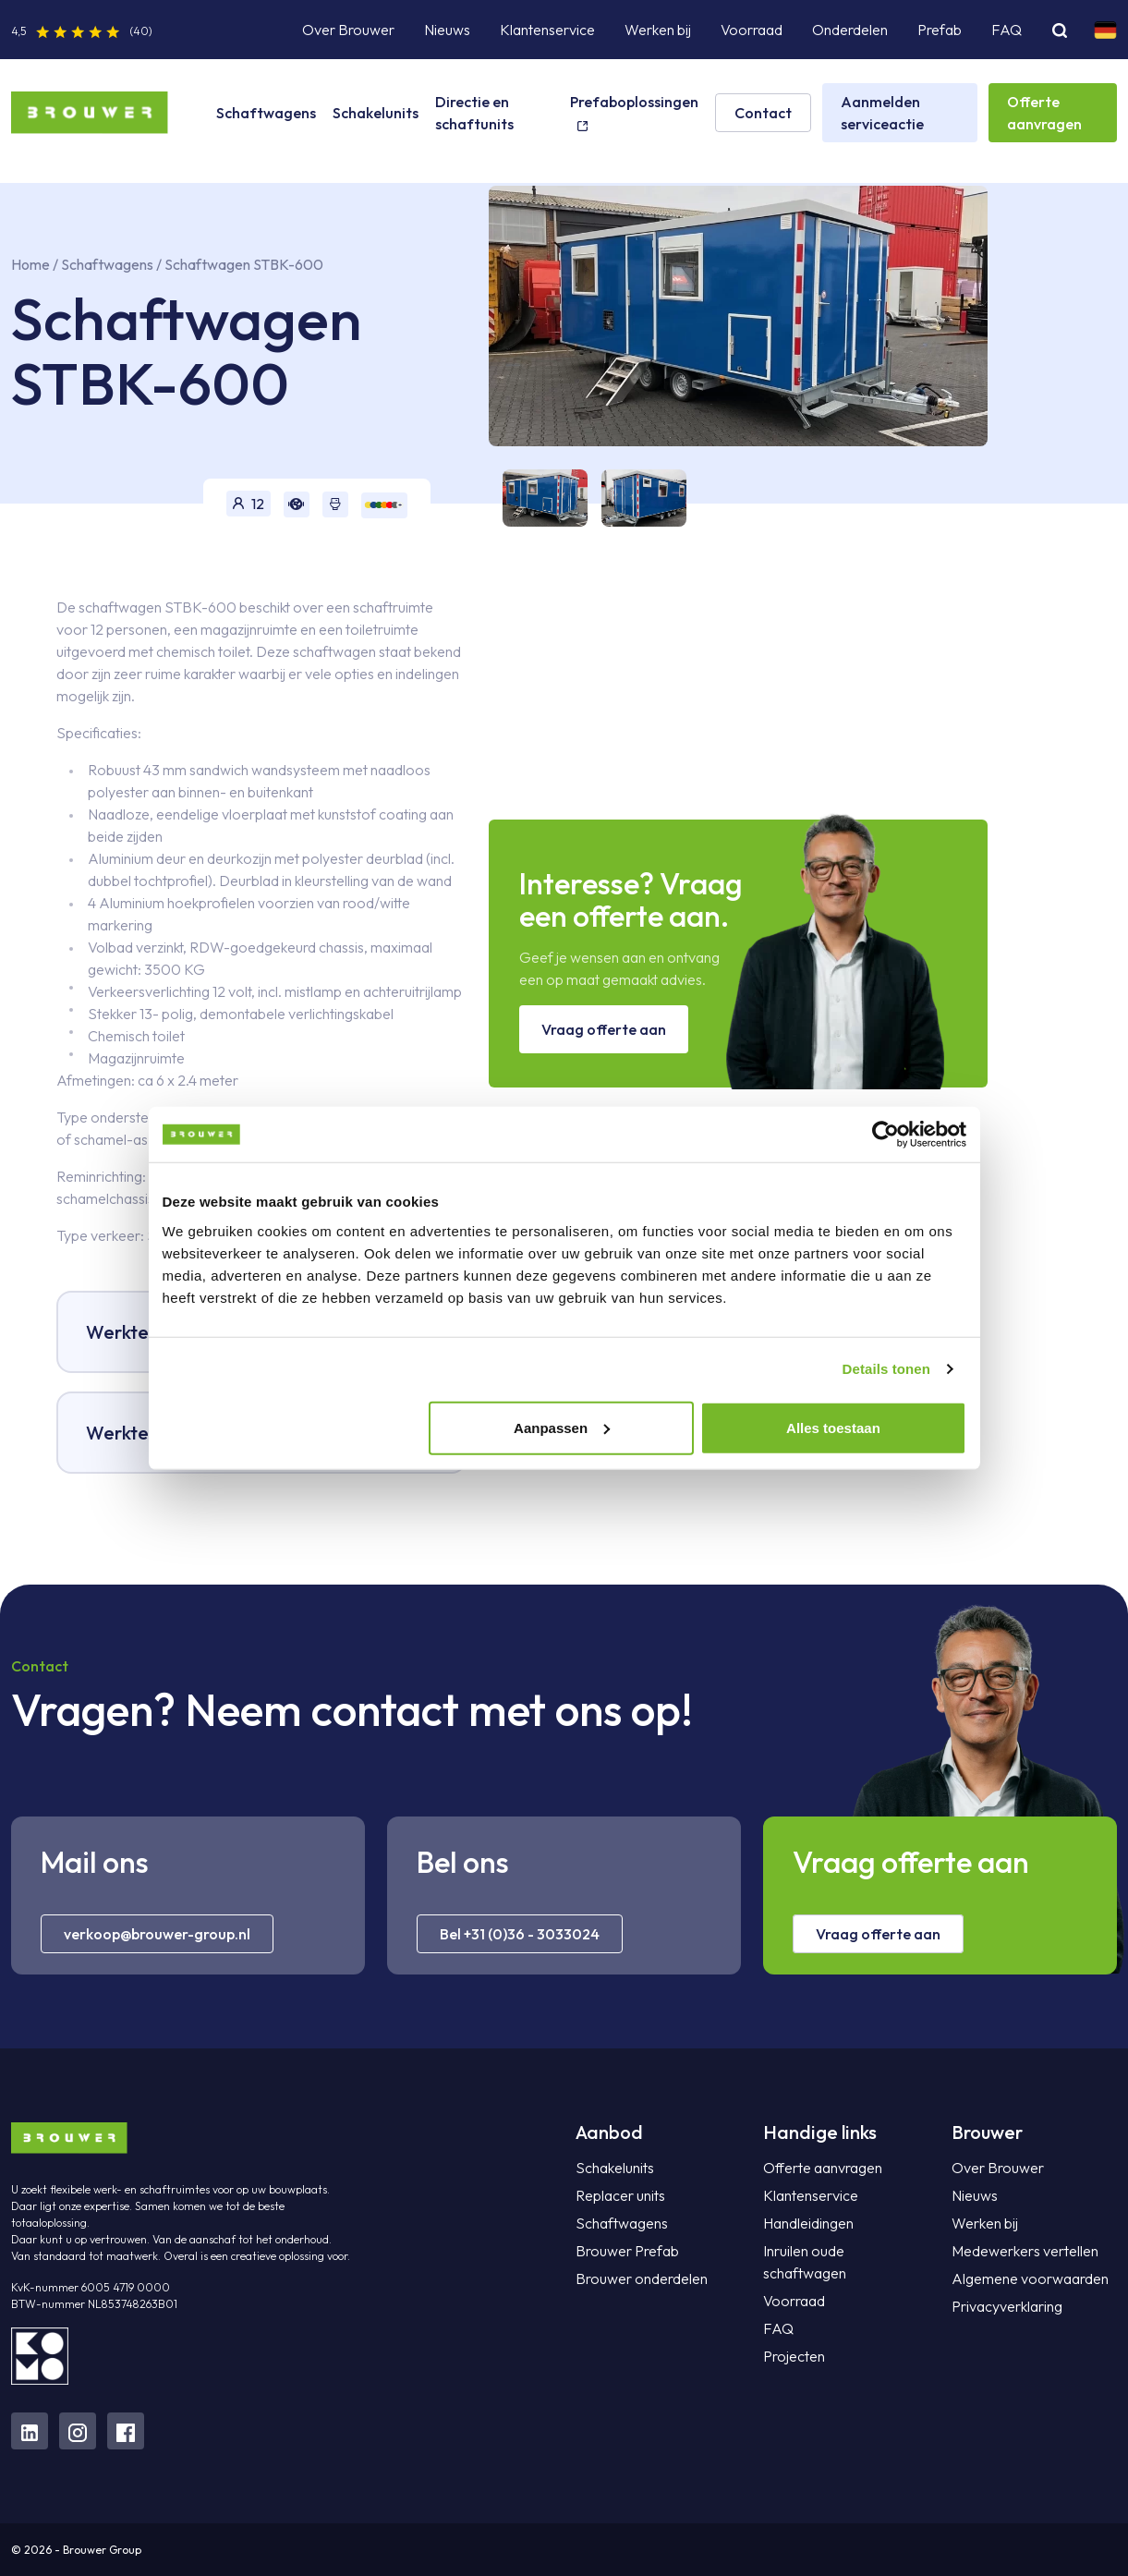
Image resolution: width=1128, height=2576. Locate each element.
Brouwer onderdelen (642, 2278)
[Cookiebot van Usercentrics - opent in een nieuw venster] (885, 1134)
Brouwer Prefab (627, 2251)
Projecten (794, 2356)
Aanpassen (562, 1427)
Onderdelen (850, 29)
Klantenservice (547, 29)
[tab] (538, 498)
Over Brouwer (348, 29)
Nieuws (447, 29)
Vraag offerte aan (603, 1029)
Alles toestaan (833, 1427)
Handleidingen (808, 2223)
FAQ (1006, 29)
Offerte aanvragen (1044, 112)
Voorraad (751, 29)
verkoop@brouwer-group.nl (157, 1934)
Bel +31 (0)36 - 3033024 (520, 1934)
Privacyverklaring (1007, 2306)
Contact (763, 112)
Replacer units (620, 2195)
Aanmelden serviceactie (882, 112)
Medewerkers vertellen (1025, 2251)
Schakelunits (375, 112)
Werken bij (658, 29)
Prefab (939, 29)
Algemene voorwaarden (1030, 2278)
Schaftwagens (266, 112)
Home (30, 264)
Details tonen (886, 1369)
